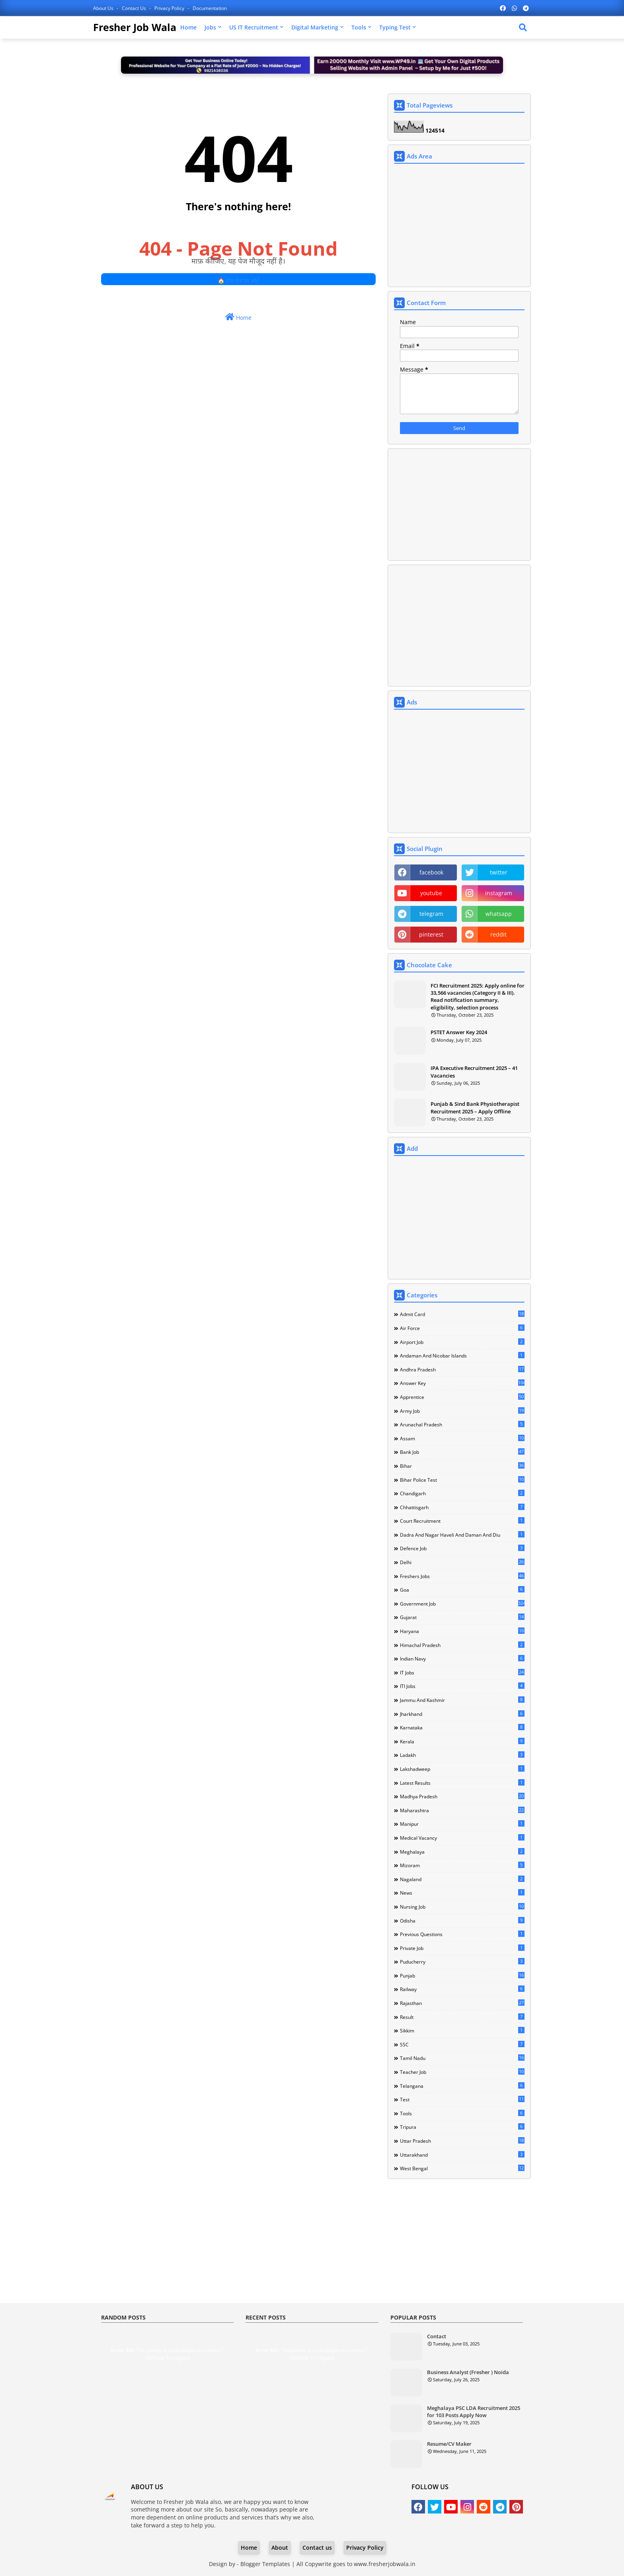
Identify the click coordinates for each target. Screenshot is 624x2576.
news (462, 1892)
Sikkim (462, 2030)
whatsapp (499, 913)
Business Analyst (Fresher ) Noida (468, 2372)
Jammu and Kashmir (462, 1700)
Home (188, 27)
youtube (431, 893)
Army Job (462, 1410)
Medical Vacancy (462, 1837)
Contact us (134, 8)
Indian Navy (462, 1658)
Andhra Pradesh (462, 1369)
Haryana (462, 1631)
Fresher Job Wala (134, 27)
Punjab (462, 1975)
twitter (498, 872)
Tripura (462, 2126)
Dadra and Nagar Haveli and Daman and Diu (462, 1534)
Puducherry (462, 1961)
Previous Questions (462, 1934)
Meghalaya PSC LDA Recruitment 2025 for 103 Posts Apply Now (473, 2411)
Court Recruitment (462, 1520)
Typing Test (395, 27)
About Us (104, 8)
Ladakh (462, 1754)
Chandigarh (462, 1493)
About (279, 2547)
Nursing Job (462, 1906)
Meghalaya (462, 1851)
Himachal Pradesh (462, 1645)
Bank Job (462, 1451)
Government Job (462, 1603)
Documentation (210, 8)
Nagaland (462, 1879)
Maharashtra (462, 1810)
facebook (431, 872)
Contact (436, 2336)
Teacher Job (462, 2071)
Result (462, 2017)
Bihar (462, 1465)
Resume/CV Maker (449, 2443)
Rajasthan (462, 2003)
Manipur (462, 1823)
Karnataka (462, 1727)
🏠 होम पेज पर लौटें (238, 281)
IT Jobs (462, 1672)
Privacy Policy (169, 8)
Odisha (462, 1920)
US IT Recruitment (253, 27)
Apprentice (462, 1396)
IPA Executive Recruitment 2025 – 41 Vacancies (474, 1071)
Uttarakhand (462, 2154)
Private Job (462, 1948)
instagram (498, 893)
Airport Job (462, 1342)
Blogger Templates (265, 2564)
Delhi (462, 1562)
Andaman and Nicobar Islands (462, 1355)
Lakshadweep (462, 1768)
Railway (462, 1989)
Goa (462, 1589)
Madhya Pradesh (462, 1796)
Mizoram (462, 1865)
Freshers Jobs (462, 1576)
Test (462, 2099)
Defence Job (462, 1548)
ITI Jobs (462, 1686)
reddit (498, 934)
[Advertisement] (459, 226)
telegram (431, 913)
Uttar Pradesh (462, 2140)
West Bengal (462, 2168)
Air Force (462, 1328)
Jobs (210, 27)
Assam (462, 1438)
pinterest (431, 934)
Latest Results (462, 1782)
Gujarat (462, 1617)
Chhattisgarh (462, 1507)
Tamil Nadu (462, 2058)
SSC (462, 2044)
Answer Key (462, 1383)
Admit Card (462, 1314)
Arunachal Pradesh (462, 1424)
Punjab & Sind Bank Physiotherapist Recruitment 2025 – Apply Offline (475, 1107)
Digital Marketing (314, 27)
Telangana (462, 2085)
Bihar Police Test (462, 1479)
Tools (358, 27)
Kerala (462, 1741)
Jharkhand (462, 1713)
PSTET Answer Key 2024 (459, 1032)
